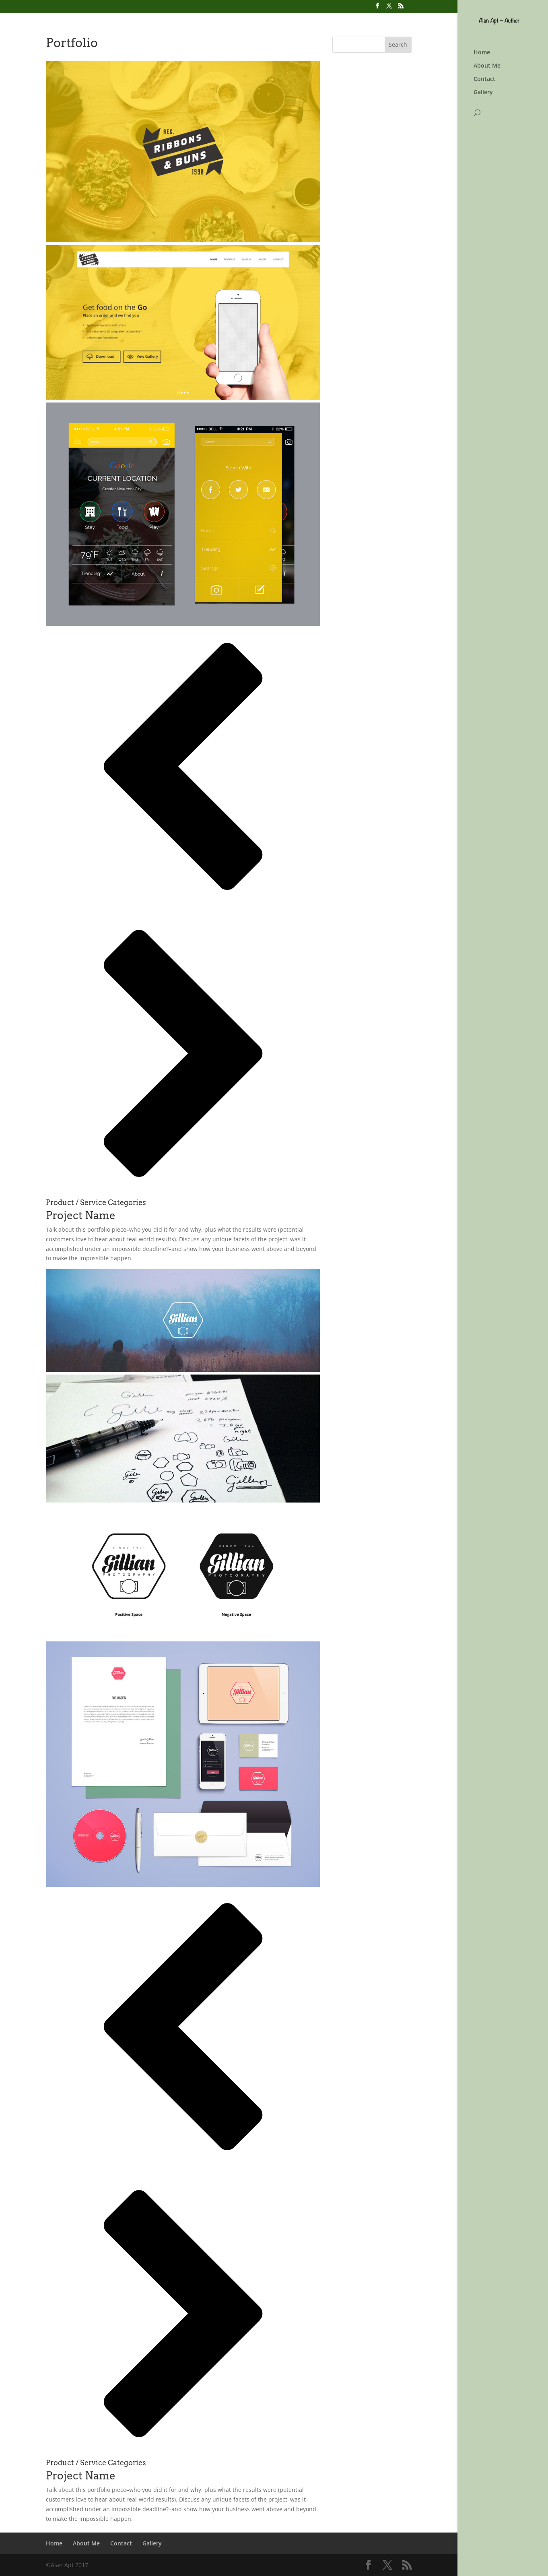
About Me (487, 66)
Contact (484, 79)
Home (482, 53)
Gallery (483, 92)
